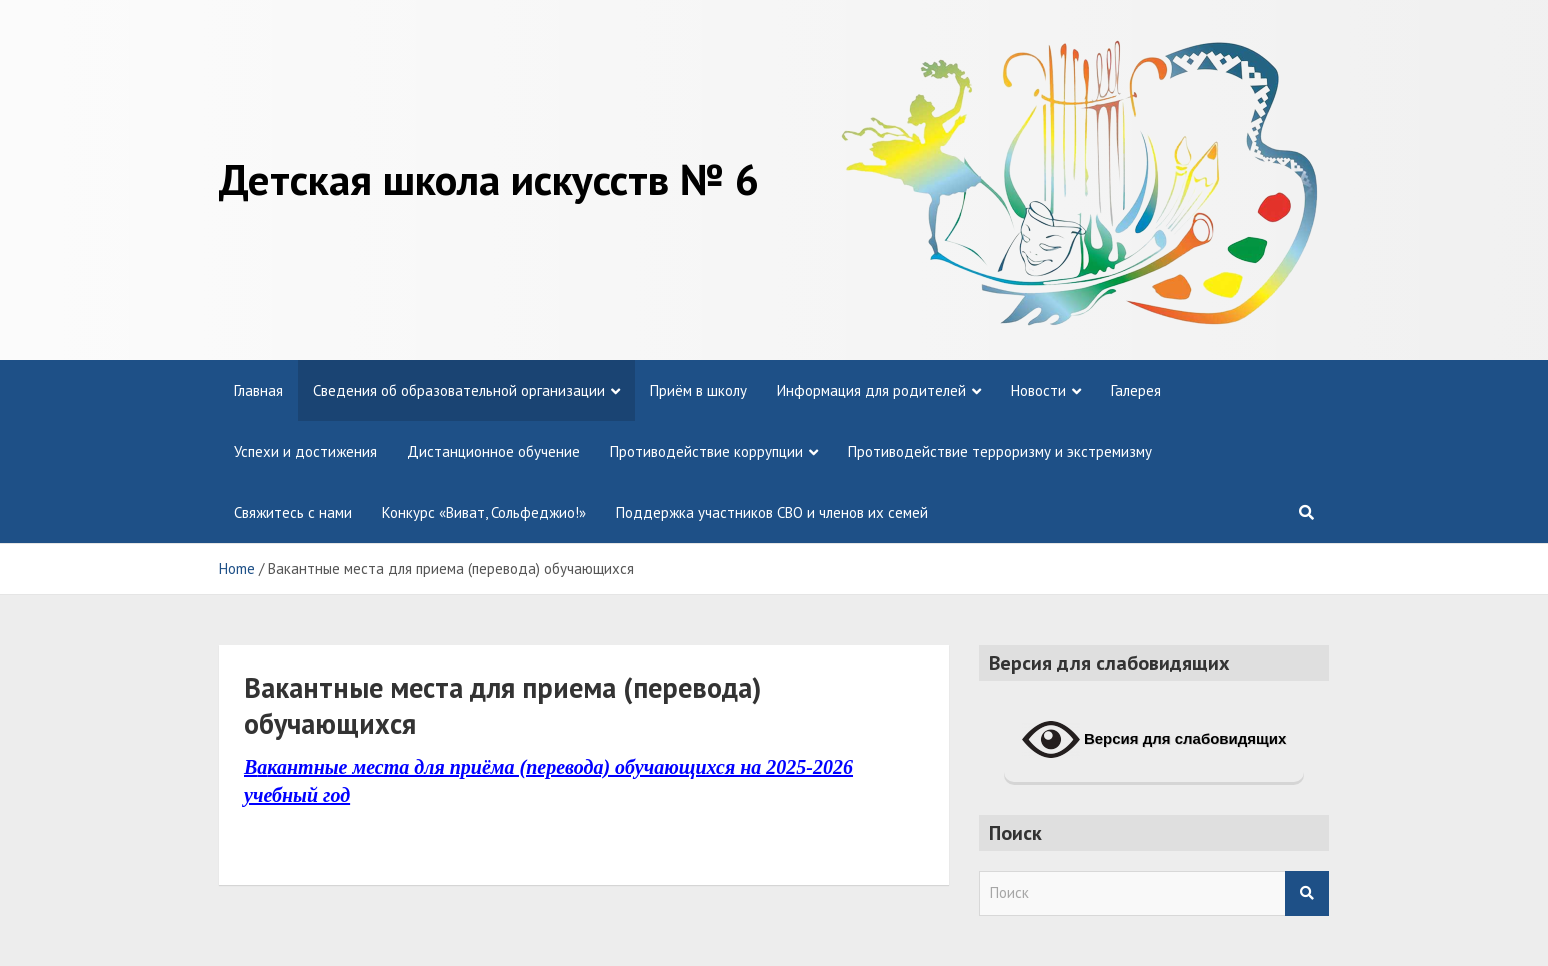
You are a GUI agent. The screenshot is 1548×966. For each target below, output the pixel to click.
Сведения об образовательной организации (459, 390)
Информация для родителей (871, 390)
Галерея (1136, 390)
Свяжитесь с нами (293, 512)
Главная (258, 390)
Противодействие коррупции (706, 451)
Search (1307, 893)
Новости (1038, 390)
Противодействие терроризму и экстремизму (1000, 451)
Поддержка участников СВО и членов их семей (772, 512)
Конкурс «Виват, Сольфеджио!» (484, 512)
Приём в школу (698, 390)
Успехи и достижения (305, 451)
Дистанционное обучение (493, 451)
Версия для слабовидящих (1154, 740)
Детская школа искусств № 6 (489, 179)
